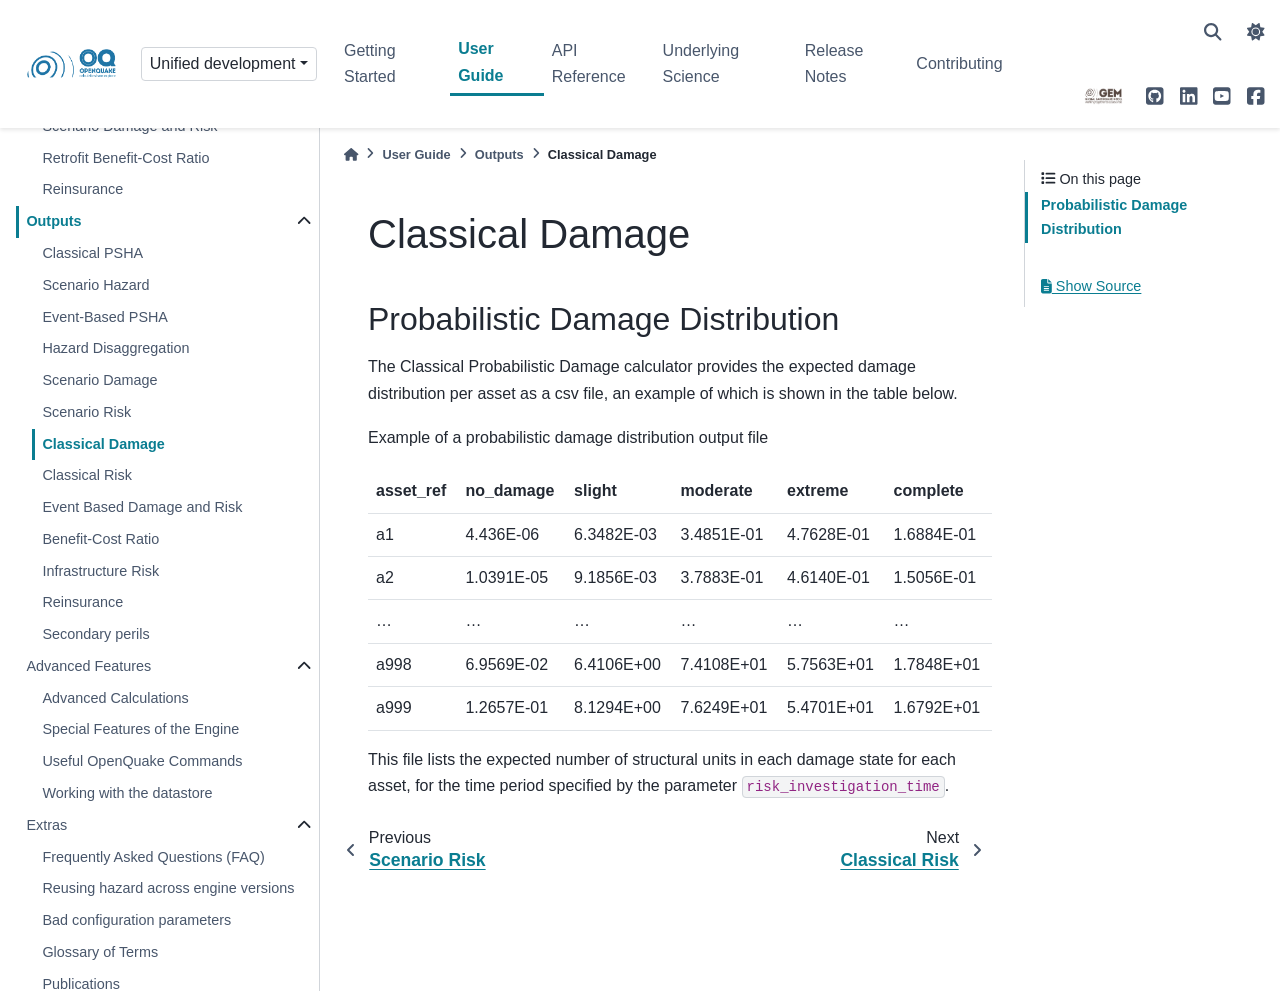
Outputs (53, 221)
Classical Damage (103, 444)
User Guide (480, 61)
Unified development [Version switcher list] (223, 63)
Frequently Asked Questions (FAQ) (153, 857)
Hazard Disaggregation (115, 348)
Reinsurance (82, 189)
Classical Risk (87, 475)
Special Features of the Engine (140, 729)
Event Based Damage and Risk (142, 507)
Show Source (1091, 286)
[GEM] (1104, 96)
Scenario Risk (86, 412)
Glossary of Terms (100, 952)
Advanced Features (88, 666)
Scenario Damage (99, 380)
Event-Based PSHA (105, 317)
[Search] (1213, 32)
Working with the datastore (127, 793)
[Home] (351, 154)
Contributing (959, 63)
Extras (46, 825)
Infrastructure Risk (100, 571)
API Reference (589, 63)
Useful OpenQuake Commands (142, 761)
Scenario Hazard (95, 285)
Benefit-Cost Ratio (100, 539)
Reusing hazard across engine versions (168, 888)
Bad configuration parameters (136, 920)
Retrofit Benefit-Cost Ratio (125, 158)
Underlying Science (701, 63)
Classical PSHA (92, 253)
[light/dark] (1256, 32)
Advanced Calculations (115, 698)
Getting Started (370, 63)
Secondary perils (95, 634)
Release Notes (834, 63)
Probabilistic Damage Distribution (1114, 217)
